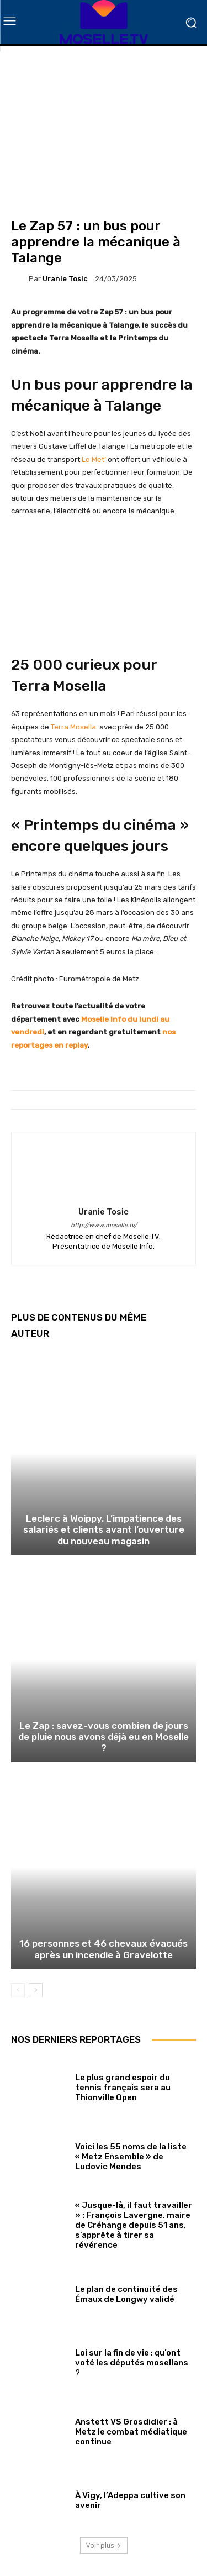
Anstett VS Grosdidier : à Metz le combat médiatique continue (131, 2432)
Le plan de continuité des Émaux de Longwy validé (126, 2294)
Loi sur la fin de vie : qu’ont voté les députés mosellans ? (131, 2363)
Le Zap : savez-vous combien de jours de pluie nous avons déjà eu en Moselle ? (103, 1737)
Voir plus (103, 2545)
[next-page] (36, 1990)
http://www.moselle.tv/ (104, 1225)
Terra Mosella (74, 727)
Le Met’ (94, 459)
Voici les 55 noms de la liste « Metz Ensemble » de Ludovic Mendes (131, 2157)
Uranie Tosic (65, 278)
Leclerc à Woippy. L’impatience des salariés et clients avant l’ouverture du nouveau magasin (103, 1530)
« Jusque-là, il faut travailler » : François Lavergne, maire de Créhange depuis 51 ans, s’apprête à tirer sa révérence (133, 2225)
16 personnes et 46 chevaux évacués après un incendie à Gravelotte (103, 1949)
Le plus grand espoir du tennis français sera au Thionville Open (123, 2087)
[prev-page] (18, 1990)
